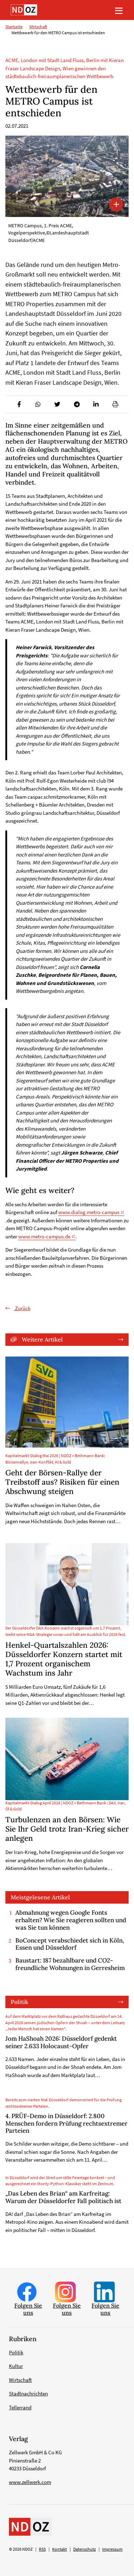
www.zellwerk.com (30, 2482)
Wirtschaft (38, 26)
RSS (42, 2549)
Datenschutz (84, 2549)
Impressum (112, 2549)
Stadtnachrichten (28, 2393)
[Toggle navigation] (119, 10)
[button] (19, 404)
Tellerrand (20, 2407)
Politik (19, 2001)
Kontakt (59, 2549)
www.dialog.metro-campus (88, 1212)
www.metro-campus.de (44, 1236)
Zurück (22, 1308)
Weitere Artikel (42, 1339)
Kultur (16, 2366)
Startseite (14, 26)
